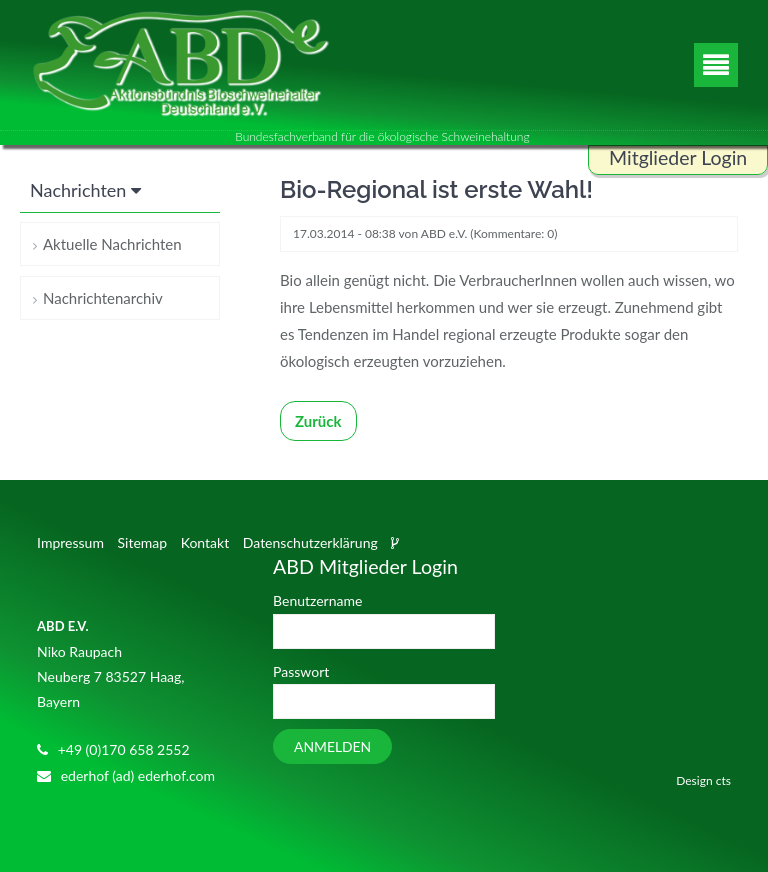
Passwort (301, 671)
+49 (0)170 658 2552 (124, 749)
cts (723, 780)
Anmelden (332, 746)
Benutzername (317, 600)
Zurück (318, 421)
